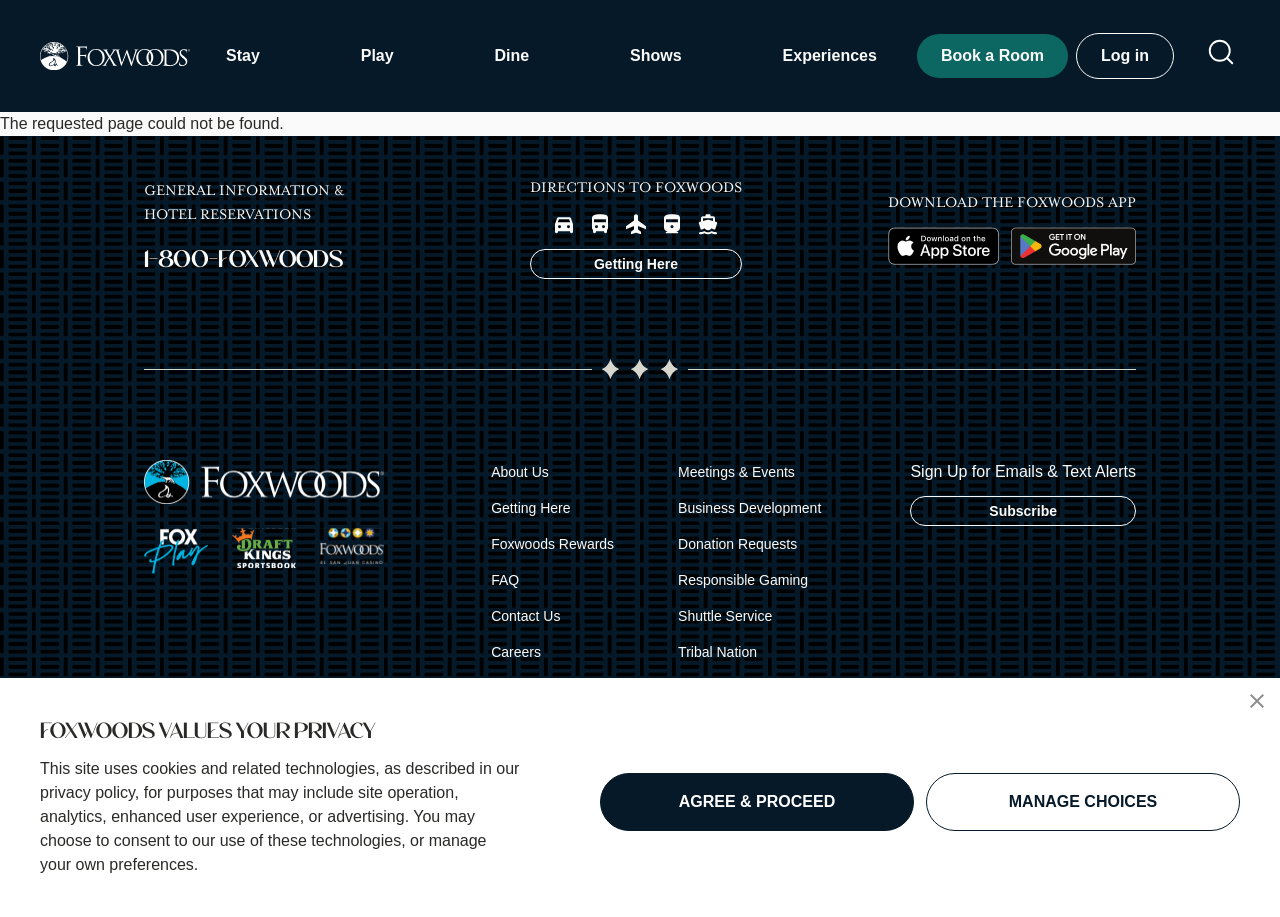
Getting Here (530, 508)
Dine (512, 55)
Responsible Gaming (743, 580)
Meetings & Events (736, 472)
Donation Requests (737, 544)
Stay (243, 55)
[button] (1257, 701)
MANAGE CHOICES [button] (1083, 801)
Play (377, 55)
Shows (656, 55)
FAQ (505, 580)
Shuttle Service (725, 616)
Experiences (830, 55)
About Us (520, 472)
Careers (516, 652)
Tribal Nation (717, 652)
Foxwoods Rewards (552, 544)
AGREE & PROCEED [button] (757, 801)
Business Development (749, 508)
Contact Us (525, 616)
